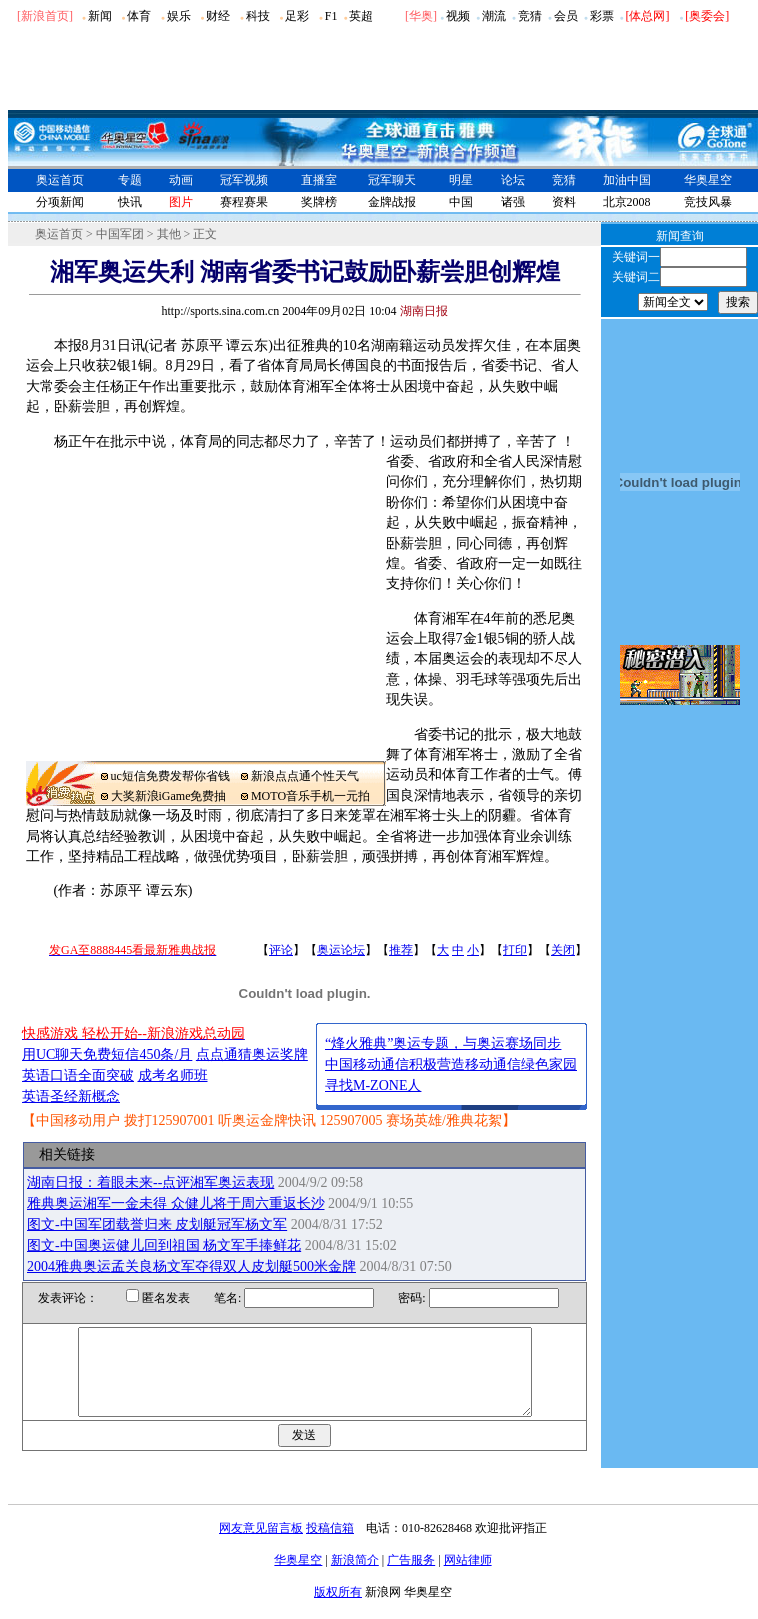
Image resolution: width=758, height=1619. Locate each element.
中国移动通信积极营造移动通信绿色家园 (451, 1064)
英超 (361, 16)
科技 (258, 16)
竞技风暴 (708, 202)
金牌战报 (392, 202)
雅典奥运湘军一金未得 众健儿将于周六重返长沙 (176, 1203)
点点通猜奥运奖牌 (252, 1054)
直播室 (319, 180)
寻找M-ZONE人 (373, 1085)
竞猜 (530, 16)
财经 (218, 16)
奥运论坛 (341, 950)
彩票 (602, 16)
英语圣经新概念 (71, 1096)
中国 (461, 202)
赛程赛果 (244, 202)
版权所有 (338, 1610)
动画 (181, 180)
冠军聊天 (392, 180)
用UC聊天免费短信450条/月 (107, 1054)
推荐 (401, 950)
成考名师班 (173, 1075)
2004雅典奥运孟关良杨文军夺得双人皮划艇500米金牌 (191, 1266)
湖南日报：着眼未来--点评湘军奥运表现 (150, 1182)
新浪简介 (355, 1578)
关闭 (563, 950)
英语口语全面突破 (78, 1075)
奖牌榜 (319, 202)
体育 (139, 16)
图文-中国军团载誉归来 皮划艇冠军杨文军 (157, 1224)
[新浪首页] (45, 16)
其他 (169, 234)
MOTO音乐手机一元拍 (310, 796)
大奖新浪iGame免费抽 (169, 796)
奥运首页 (60, 180)
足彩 (297, 16)
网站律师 (468, 1578)
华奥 (421, 16)
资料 (564, 202)
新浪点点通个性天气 (305, 776)
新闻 (100, 16)
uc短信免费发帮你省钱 (170, 776)
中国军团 (120, 234)
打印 (515, 950)
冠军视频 (244, 180)
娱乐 (179, 16)
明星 (461, 180)
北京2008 (627, 202)
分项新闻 (60, 202)
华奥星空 (708, 180)
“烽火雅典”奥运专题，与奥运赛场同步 (443, 1043)
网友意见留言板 (261, 1546)
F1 (331, 16)
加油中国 (627, 180)
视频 (458, 16)
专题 (130, 180)
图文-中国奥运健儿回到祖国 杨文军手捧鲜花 (164, 1245)
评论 (281, 950)
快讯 (130, 202)
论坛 (513, 180)
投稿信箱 (330, 1546)
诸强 (513, 202)
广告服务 (411, 1578)
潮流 (494, 16)
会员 (566, 16)
